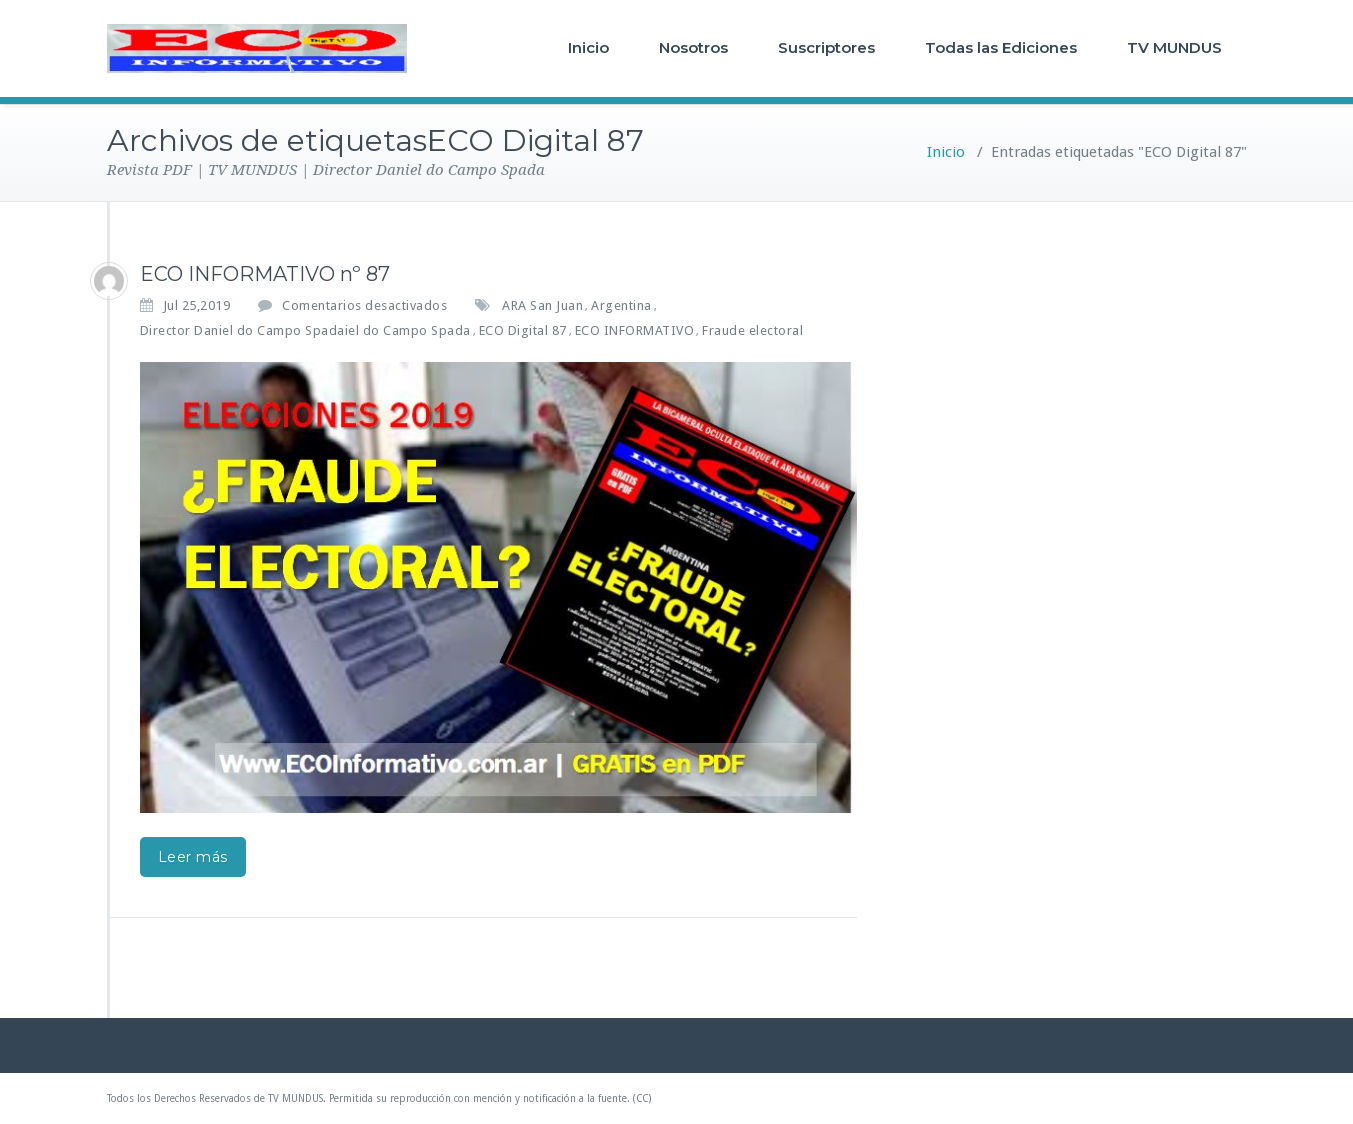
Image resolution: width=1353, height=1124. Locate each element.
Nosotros (693, 47)
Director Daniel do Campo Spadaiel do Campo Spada (305, 330)
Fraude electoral (752, 330)
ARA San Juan (542, 305)
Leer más (193, 857)
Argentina (621, 305)
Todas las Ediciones (1001, 47)
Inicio (588, 47)
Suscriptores (826, 47)
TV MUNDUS (1174, 47)
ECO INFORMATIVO (635, 330)
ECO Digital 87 (523, 330)
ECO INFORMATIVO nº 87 (265, 274)
